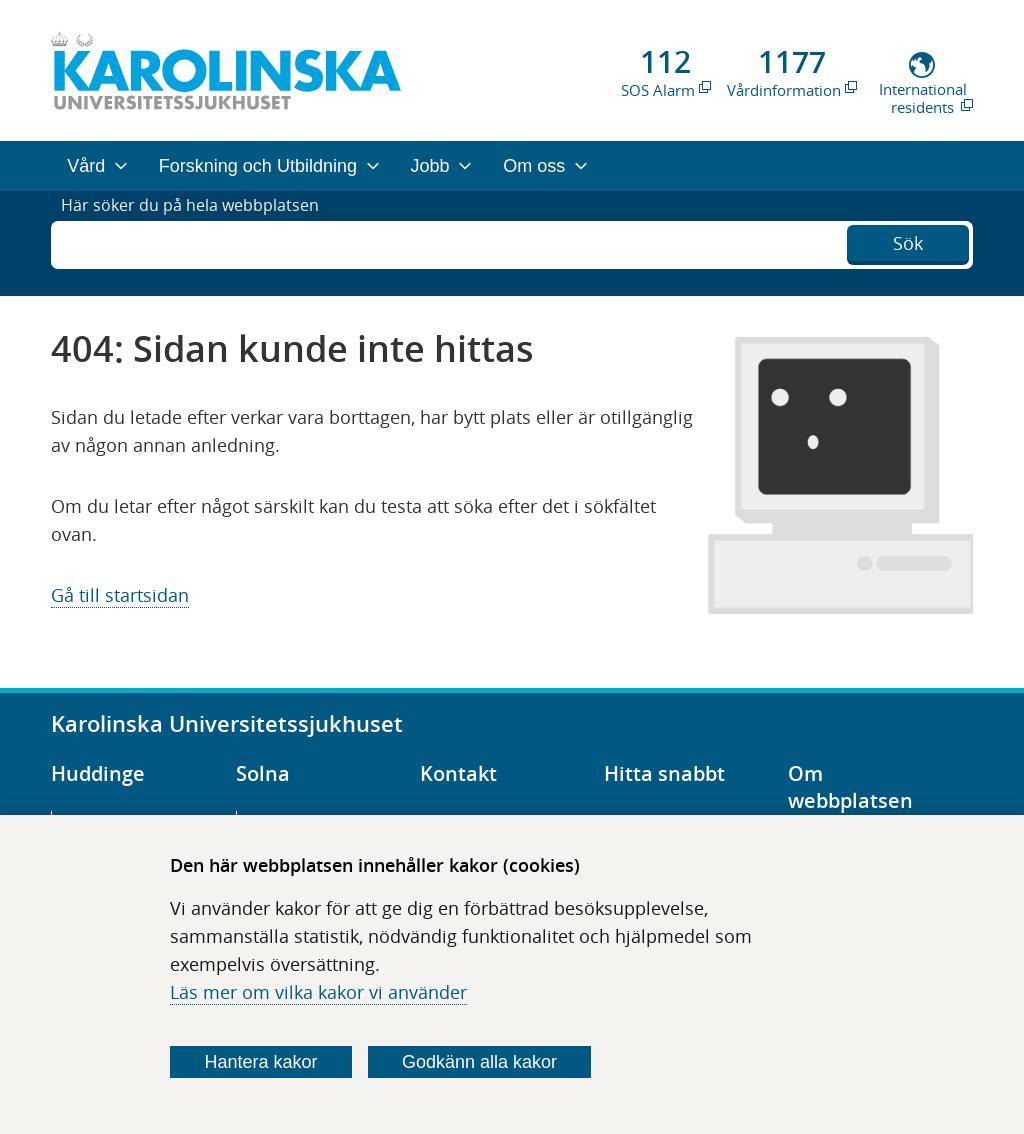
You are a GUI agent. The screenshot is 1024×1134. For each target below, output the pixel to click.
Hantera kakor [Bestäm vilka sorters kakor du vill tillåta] (261, 1062)
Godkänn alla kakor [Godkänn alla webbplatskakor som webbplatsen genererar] (479, 1062)
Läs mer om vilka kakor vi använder (318, 992)
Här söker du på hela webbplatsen (205, 243)
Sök (908, 241)
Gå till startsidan (120, 595)
